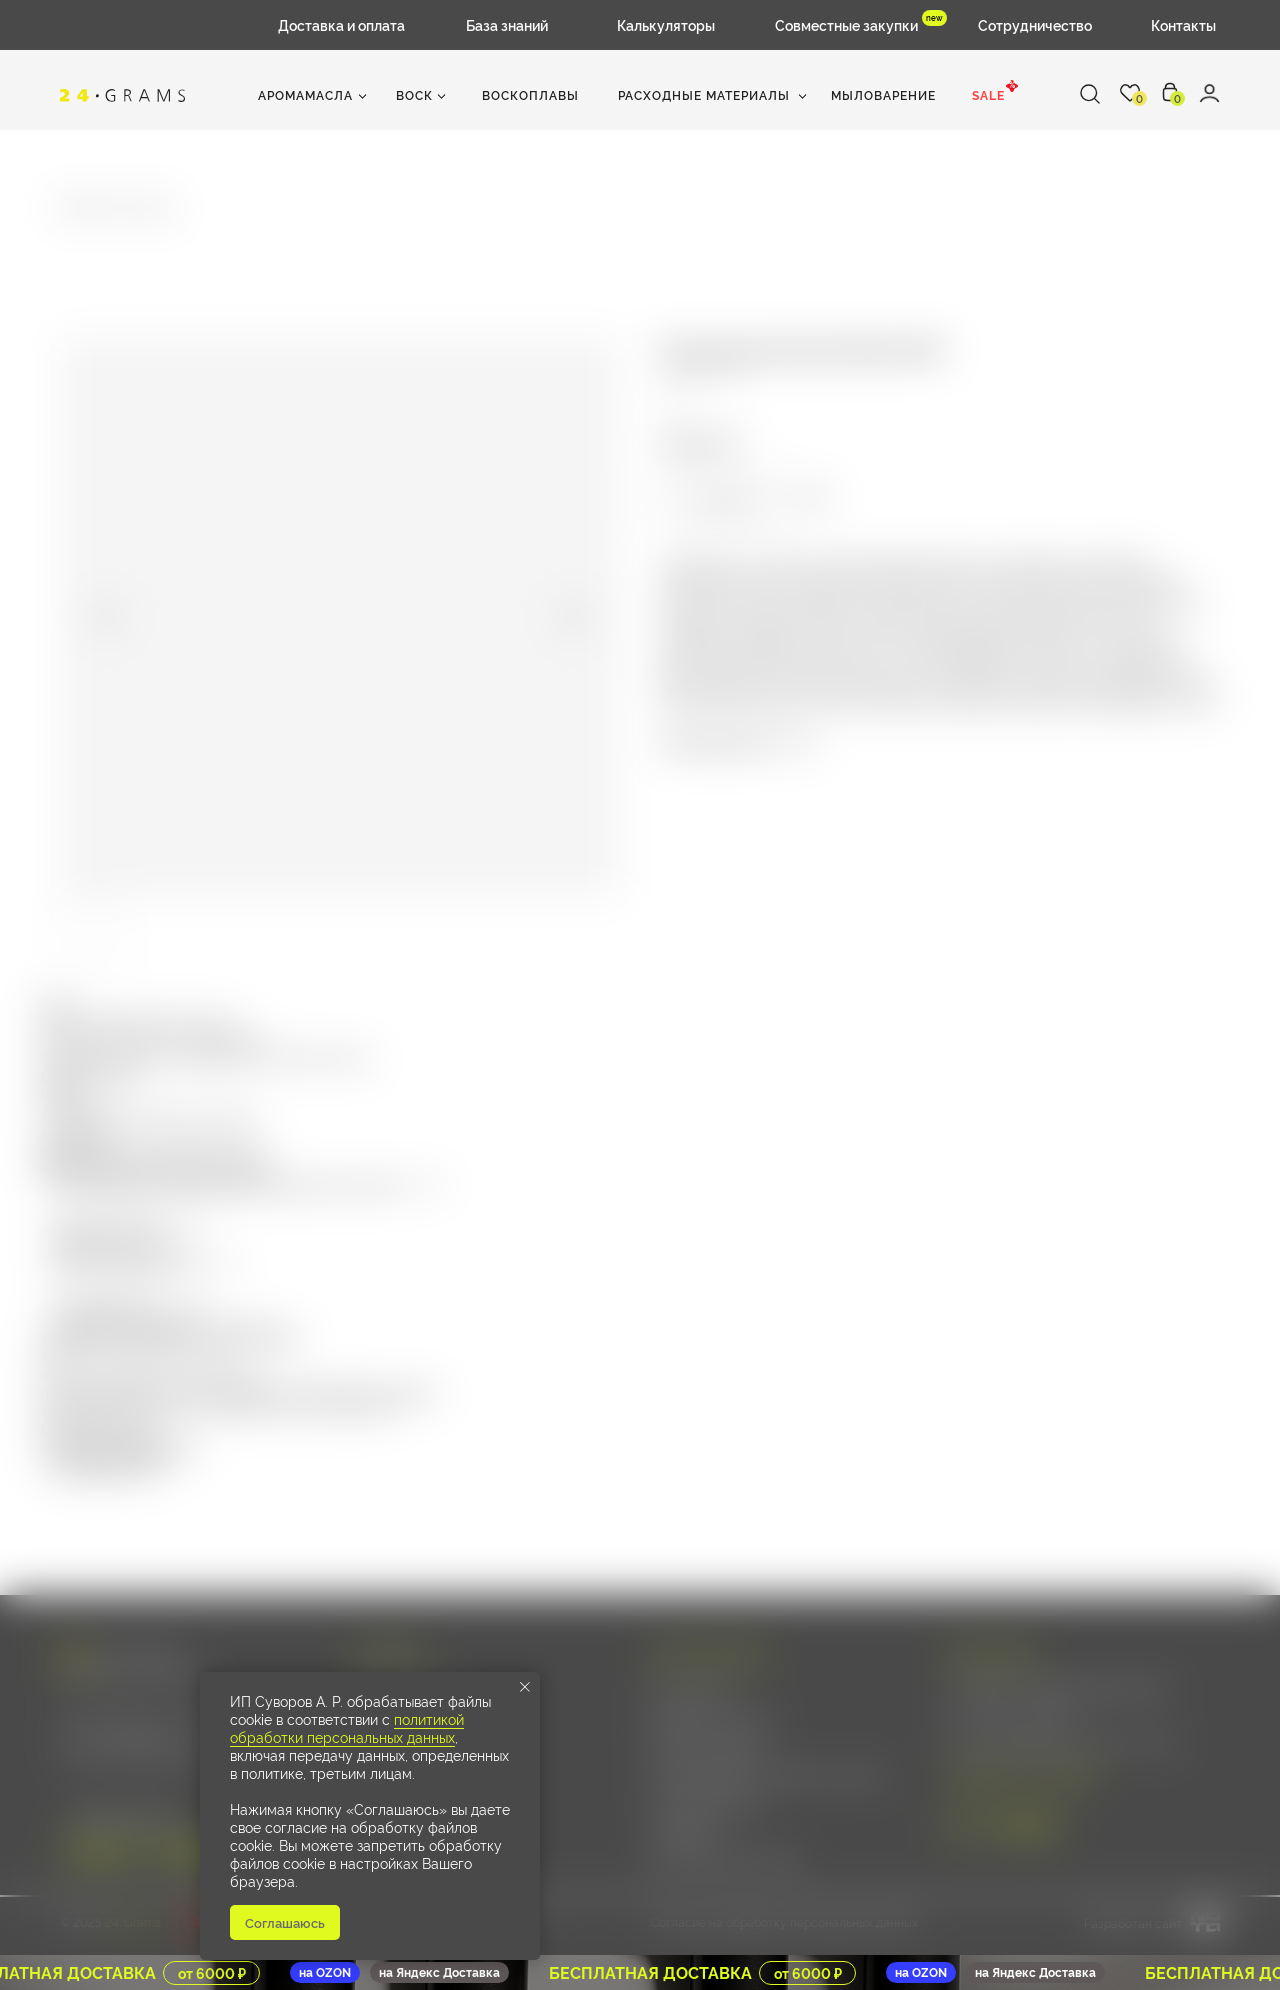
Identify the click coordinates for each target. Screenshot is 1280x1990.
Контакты (1183, 24)
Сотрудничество (1035, 24)
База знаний (507, 24)
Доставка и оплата (341, 24)
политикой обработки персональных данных (347, 1727)
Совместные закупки (846, 24)
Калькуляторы (666, 24)
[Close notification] (525, 1687)
